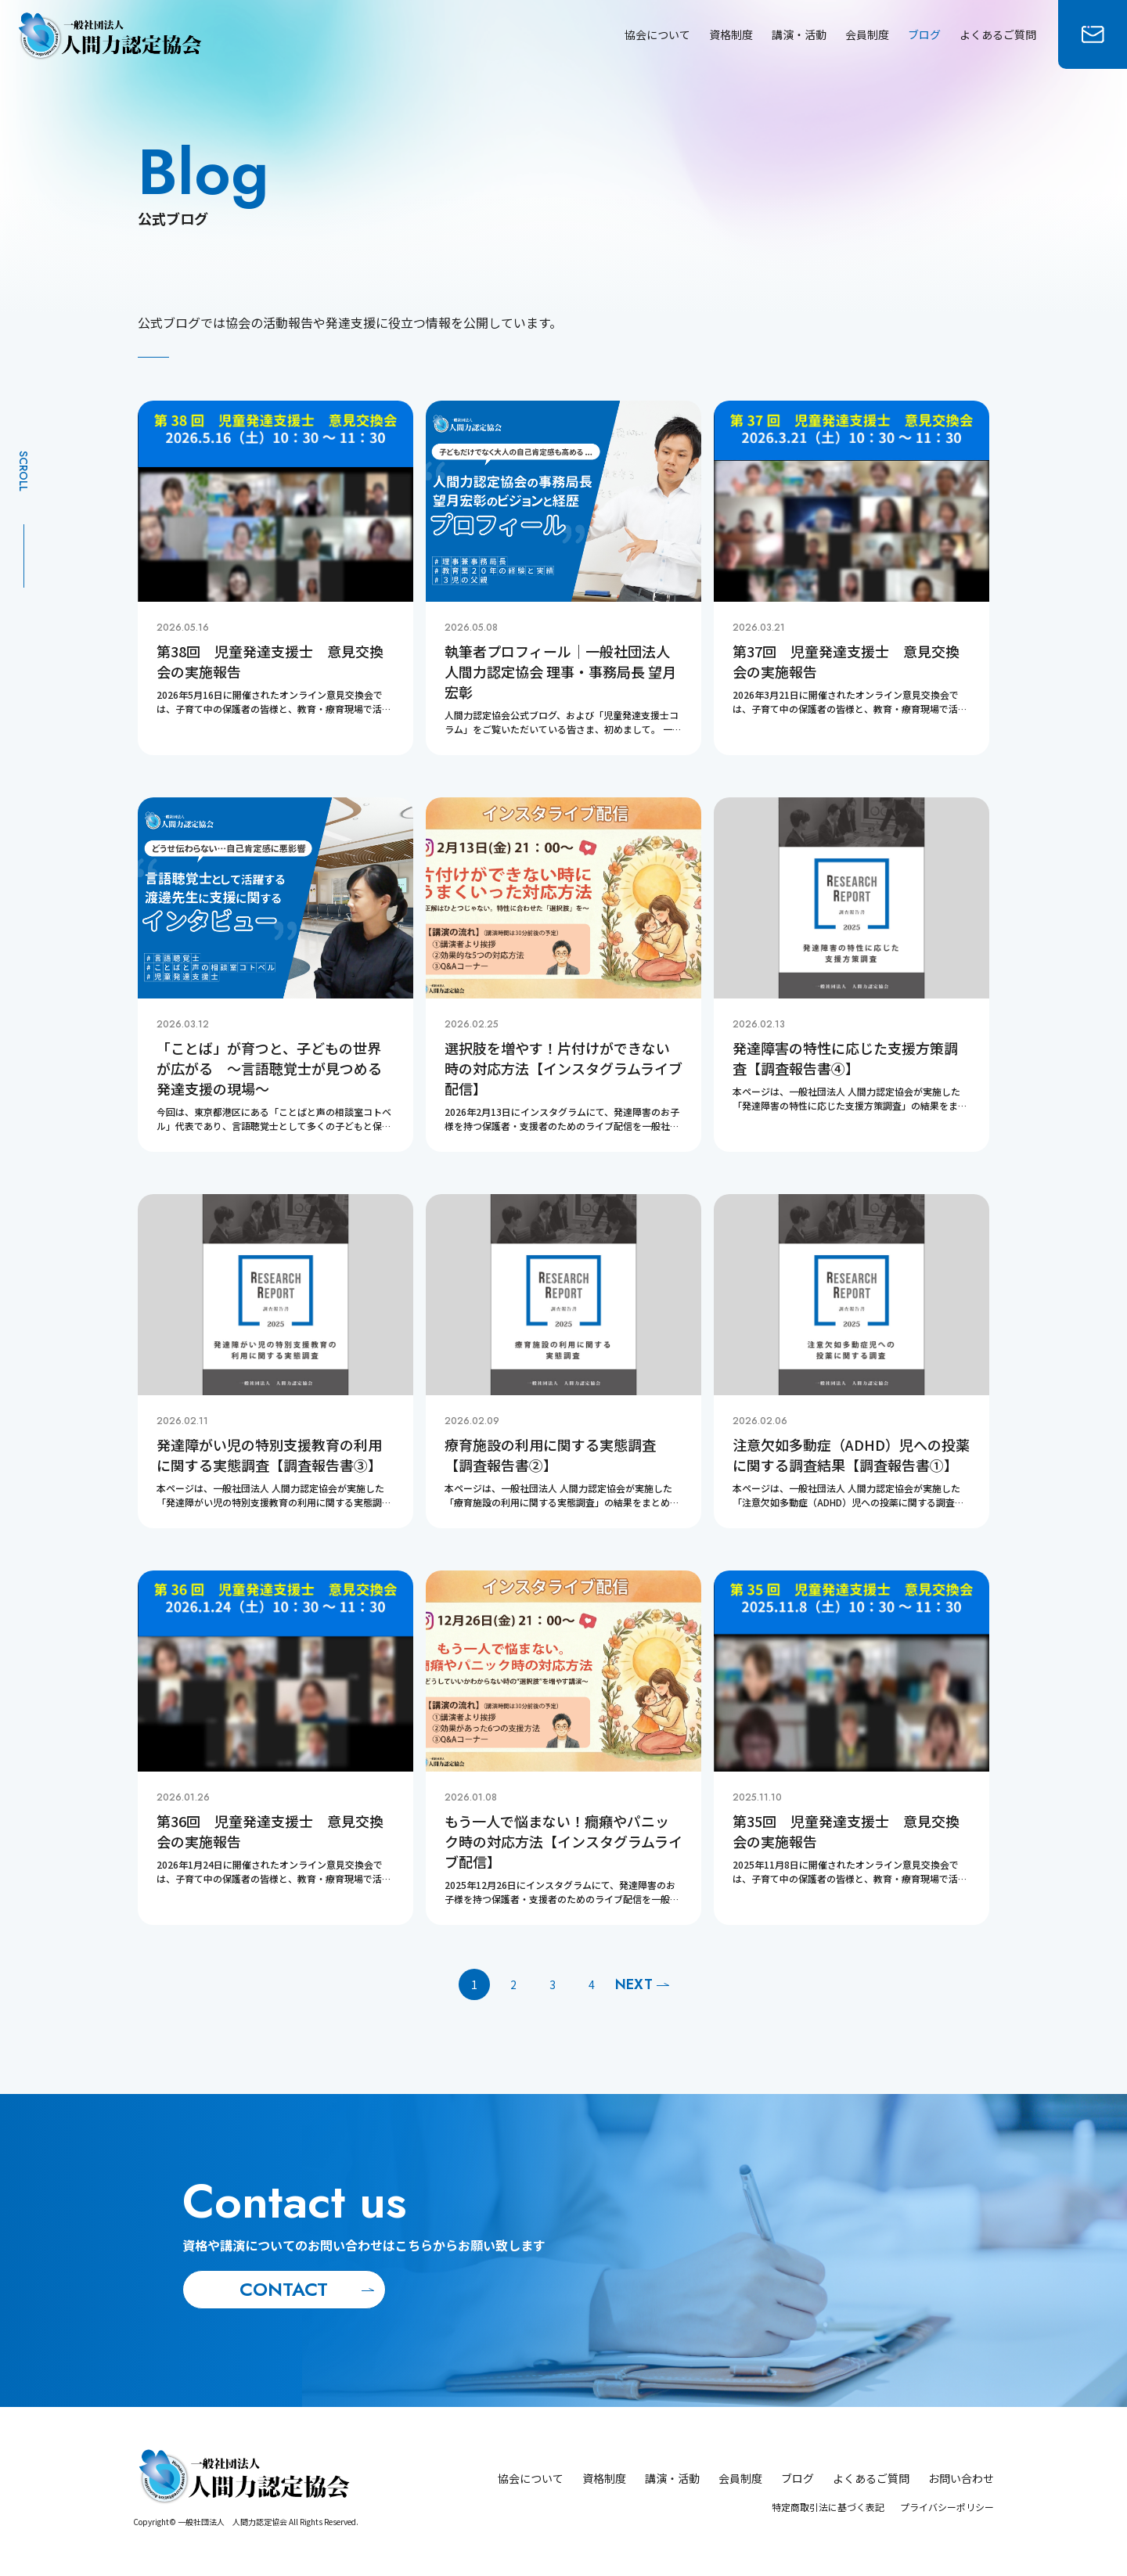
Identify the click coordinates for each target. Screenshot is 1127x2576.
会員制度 (867, 34)
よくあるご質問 (998, 34)
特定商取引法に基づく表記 (828, 2506)
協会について (657, 34)
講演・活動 (799, 34)
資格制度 (731, 34)
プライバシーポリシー (947, 2506)
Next (634, 1984)
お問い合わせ (961, 2478)
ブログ (924, 34)
